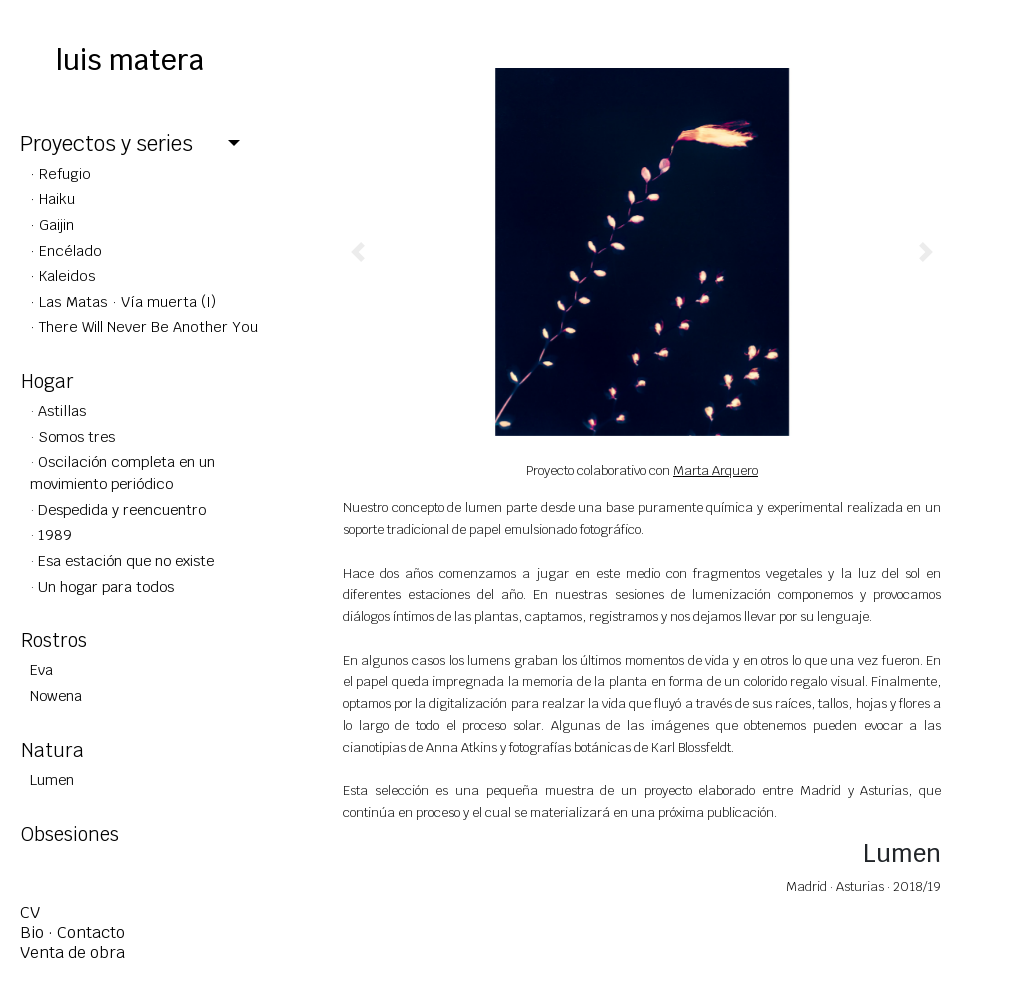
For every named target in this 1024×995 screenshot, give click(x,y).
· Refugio (60, 173)
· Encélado (66, 250)
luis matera (130, 60)
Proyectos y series (106, 143)
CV (30, 912)
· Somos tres (72, 436)
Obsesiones (70, 834)
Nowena (56, 695)
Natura (52, 750)
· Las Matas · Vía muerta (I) (123, 301)
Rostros (54, 640)
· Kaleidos (63, 275)
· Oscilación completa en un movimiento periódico (122, 472)
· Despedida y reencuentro (118, 509)
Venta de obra (72, 952)
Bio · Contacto (72, 932)
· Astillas (58, 410)
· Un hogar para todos (102, 586)
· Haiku (52, 198)
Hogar (47, 381)
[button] (358, 252)
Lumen (52, 779)
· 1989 (51, 534)
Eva (41, 669)
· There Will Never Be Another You (144, 326)
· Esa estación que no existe (122, 560)
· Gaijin (52, 224)
